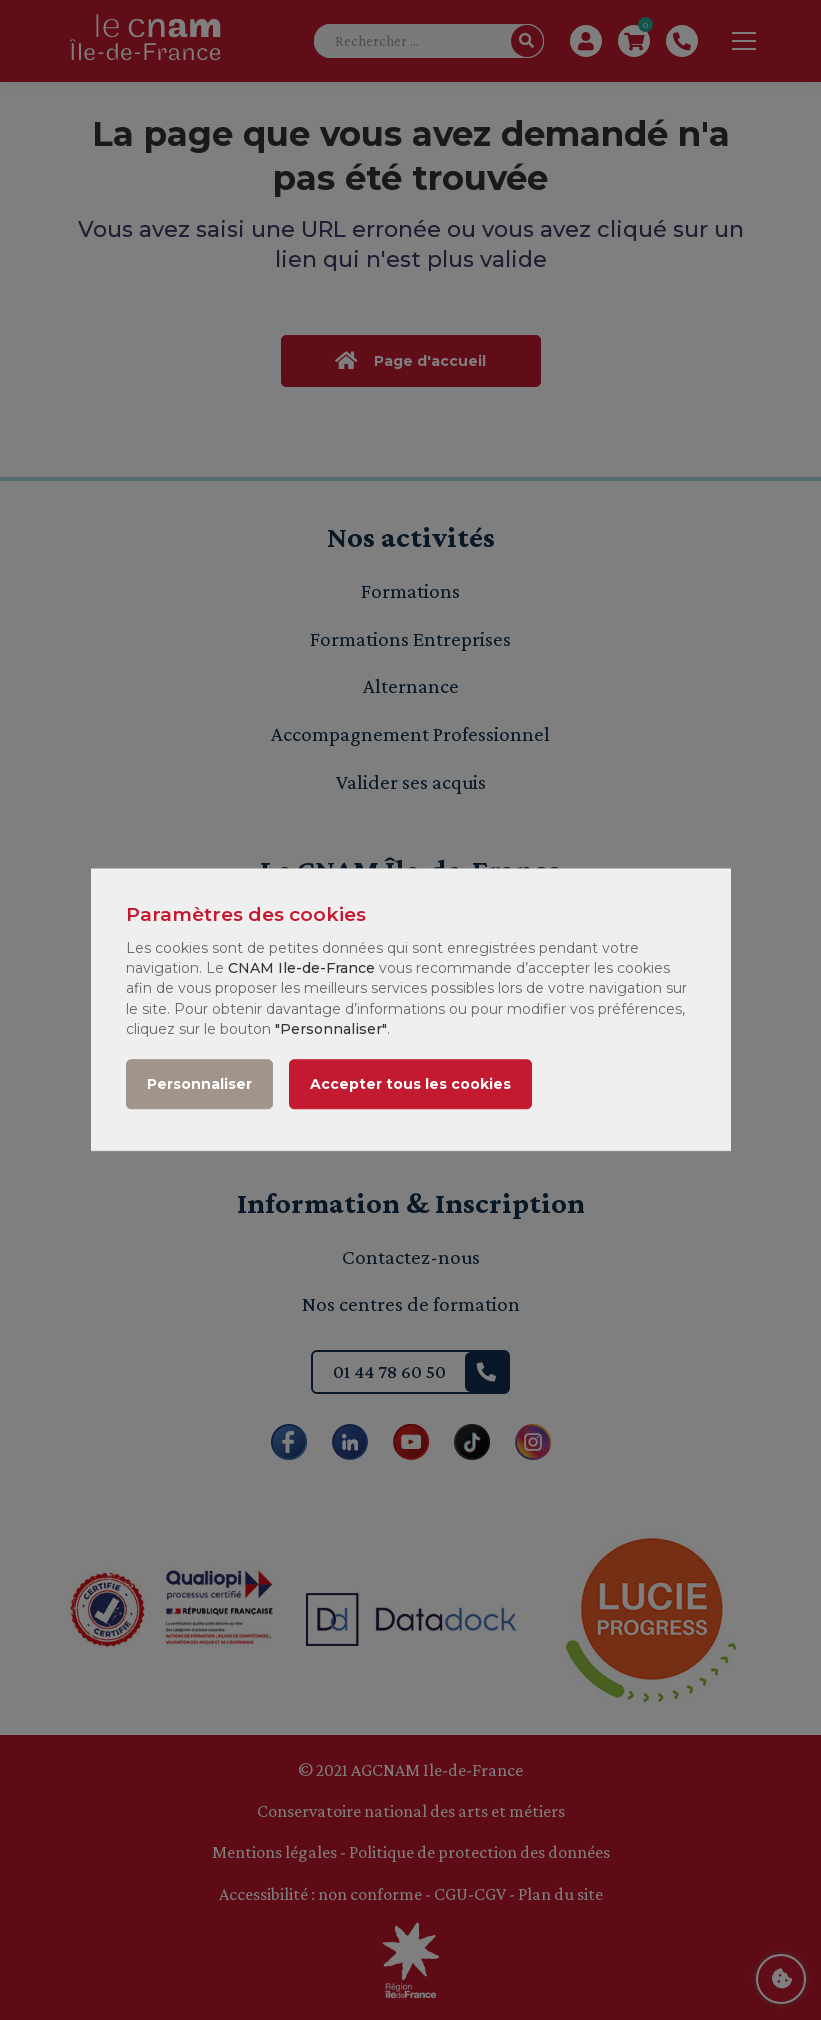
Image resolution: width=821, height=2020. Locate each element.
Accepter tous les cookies (410, 1085)
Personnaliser (199, 1085)
